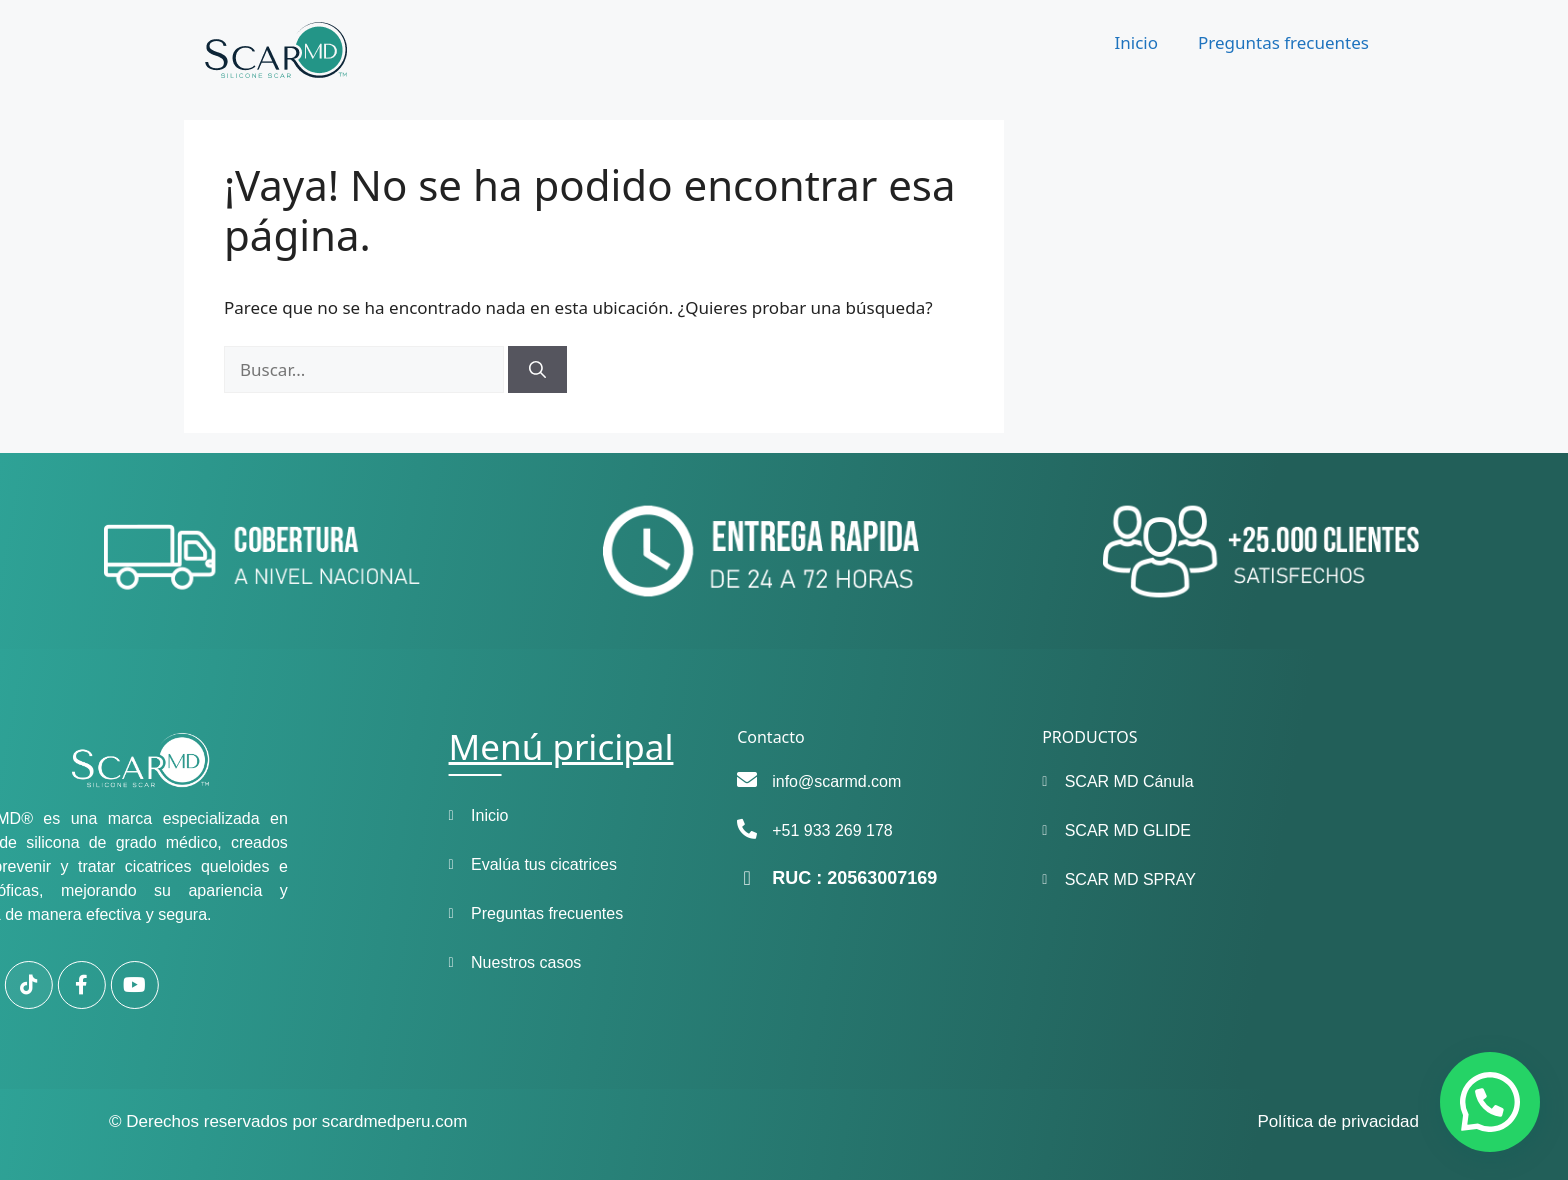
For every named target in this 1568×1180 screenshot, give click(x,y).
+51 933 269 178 (741, 830)
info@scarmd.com (745, 781)
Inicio (1136, 42)
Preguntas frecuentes (1283, 42)
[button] (1490, 1102)
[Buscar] (537, 370)
